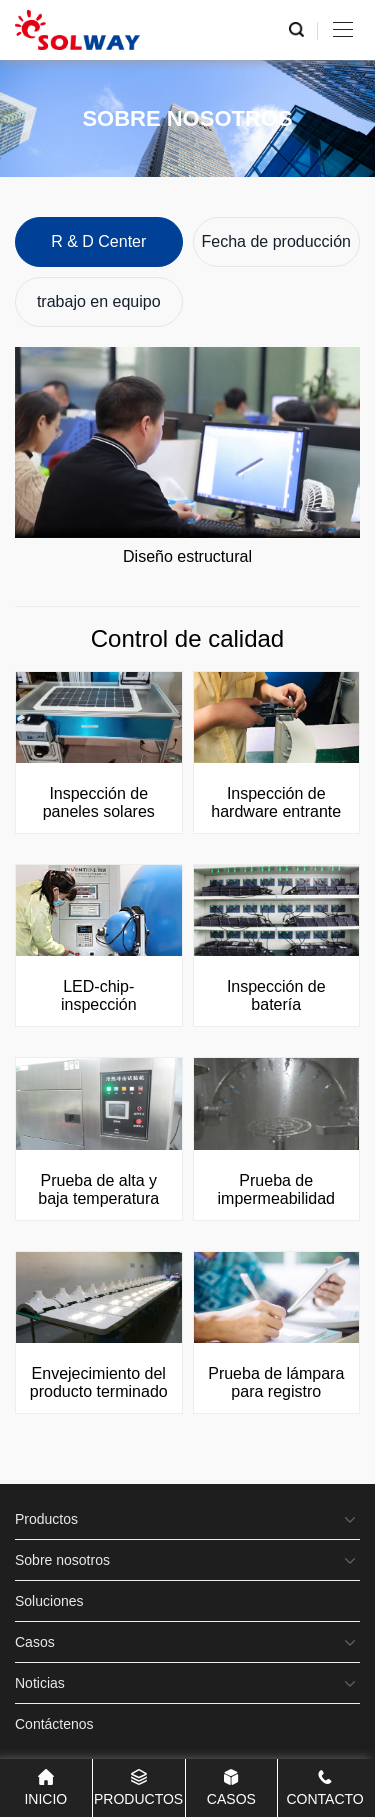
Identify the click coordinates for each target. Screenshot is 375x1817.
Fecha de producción (276, 241)
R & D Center (98, 241)
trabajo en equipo (99, 301)
